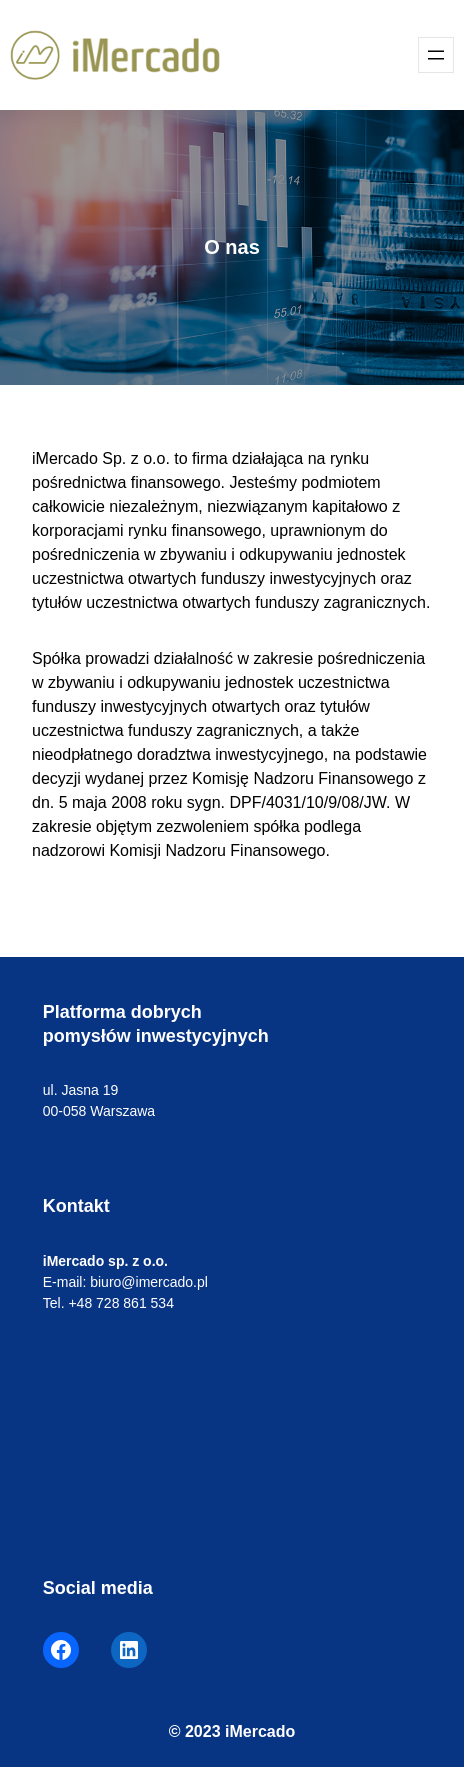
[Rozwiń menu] (436, 55)
